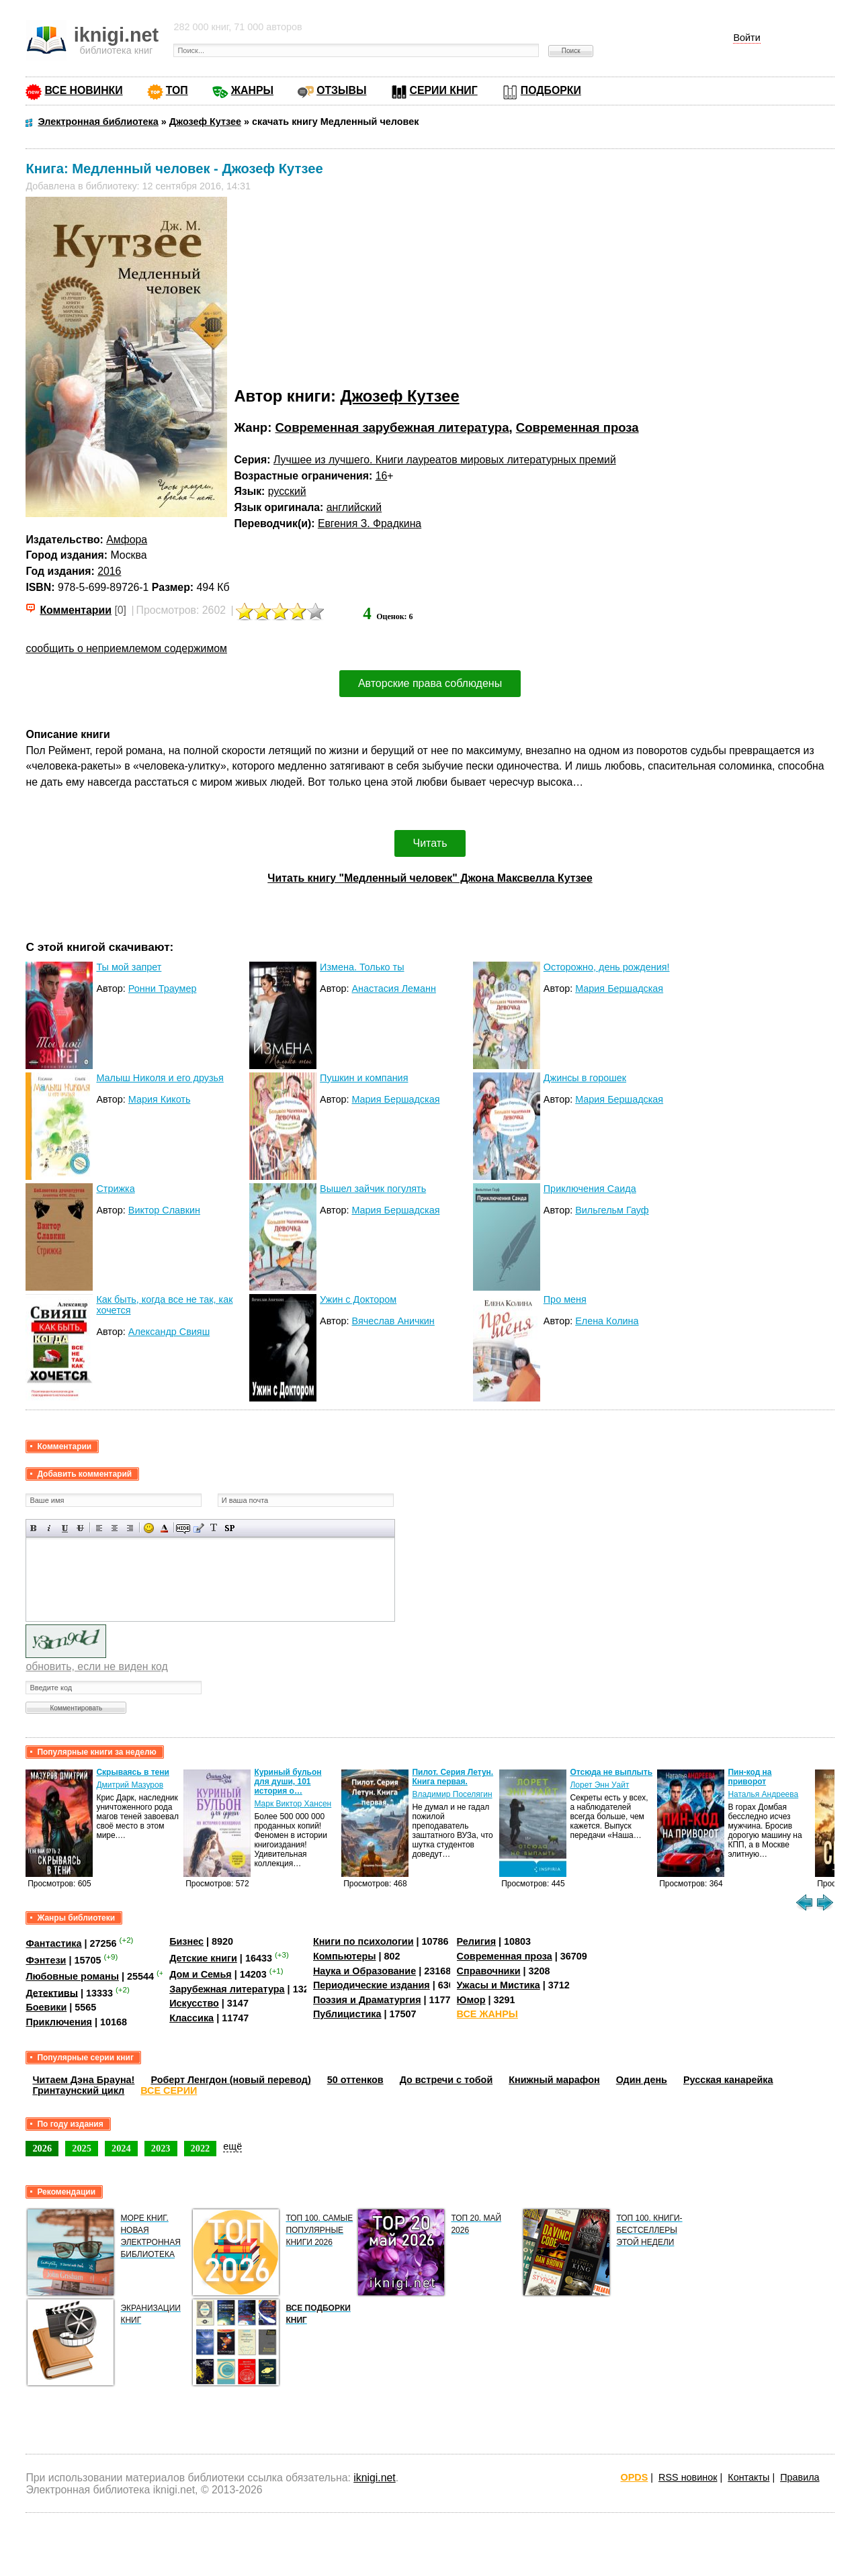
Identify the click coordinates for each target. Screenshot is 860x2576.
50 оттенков (355, 2079)
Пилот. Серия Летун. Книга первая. (452, 1776)
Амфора (126, 539)
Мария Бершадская (619, 988)
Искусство (194, 2003)
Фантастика (53, 1943)
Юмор (471, 1999)
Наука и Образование (364, 1971)
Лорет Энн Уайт (599, 1785)
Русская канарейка (728, 2079)
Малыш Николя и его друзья (160, 1077)
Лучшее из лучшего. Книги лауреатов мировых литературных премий (444, 459)
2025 (81, 2148)
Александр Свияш (169, 1331)
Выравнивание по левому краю (99, 1528)
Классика (191, 2018)
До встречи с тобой (446, 2079)
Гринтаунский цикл (78, 2090)
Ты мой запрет (128, 967)
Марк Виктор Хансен (292, 1803)
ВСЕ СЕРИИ (168, 2090)
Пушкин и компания (364, 1077)
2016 (109, 571)
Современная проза (577, 427)
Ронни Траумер (162, 988)
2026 (42, 2148)
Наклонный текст (49, 1528)
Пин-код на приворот (749, 1776)
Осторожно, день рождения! (607, 967)
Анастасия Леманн (393, 988)
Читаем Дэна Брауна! (83, 2079)
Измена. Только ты (362, 967)
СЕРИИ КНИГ (444, 90)
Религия (476, 1941)
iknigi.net (374, 2477)
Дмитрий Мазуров (129, 1785)
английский (354, 507)
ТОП (177, 90)
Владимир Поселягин (452, 1794)
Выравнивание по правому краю (130, 1528)
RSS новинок (687, 2477)
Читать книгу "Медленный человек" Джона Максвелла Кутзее (429, 878)
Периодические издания (371, 1985)
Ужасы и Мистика (498, 1985)
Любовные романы (72, 1976)
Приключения (59, 2022)
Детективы (52, 1992)
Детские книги (203, 1958)
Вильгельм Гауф (611, 1210)
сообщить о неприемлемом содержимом (126, 648)
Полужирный (34, 1528)
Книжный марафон (554, 2079)
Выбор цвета (164, 1528)
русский (287, 491)
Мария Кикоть (159, 1099)
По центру (114, 1528)
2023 (161, 2148)
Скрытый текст (183, 1528)
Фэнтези (46, 1960)
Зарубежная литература (226, 1989)
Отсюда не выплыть (611, 1772)
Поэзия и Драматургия (367, 1999)
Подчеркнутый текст (65, 1528)
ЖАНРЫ (252, 90)
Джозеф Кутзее (400, 396)
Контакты (748, 2477)
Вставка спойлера (229, 1528)
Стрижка (115, 1188)
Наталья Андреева (763, 1794)
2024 (121, 2148)
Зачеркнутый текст (80, 1528)
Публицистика (347, 2014)
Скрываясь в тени (132, 1772)
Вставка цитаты (198, 1528)
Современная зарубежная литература (392, 427)
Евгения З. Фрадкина (369, 523)
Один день (641, 2079)
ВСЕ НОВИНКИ (83, 90)
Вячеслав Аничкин (392, 1321)
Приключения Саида (590, 1188)
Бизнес (186, 1941)
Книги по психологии (363, 1941)
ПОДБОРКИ (551, 90)
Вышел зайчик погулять (373, 1188)
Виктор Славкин (164, 1210)
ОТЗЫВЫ (341, 90)
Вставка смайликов (149, 1528)
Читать (430, 843)
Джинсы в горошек (585, 1077)
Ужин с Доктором (358, 1299)
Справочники (489, 1971)
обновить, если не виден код (96, 1666)
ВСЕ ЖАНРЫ (487, 2014)
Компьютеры (344, 1956)
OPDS (634, 2477)
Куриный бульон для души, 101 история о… (287, 1781)
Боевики (46, 2007)
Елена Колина (606, 1321)
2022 (200, 2148)
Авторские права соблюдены (430, 683)
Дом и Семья (200, 1974)
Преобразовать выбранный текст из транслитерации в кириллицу (214, 1528)
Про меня (565, 1299)
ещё (232, 2146)
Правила (799, 2477)
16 (382, 475)
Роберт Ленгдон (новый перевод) (230, 2079)
